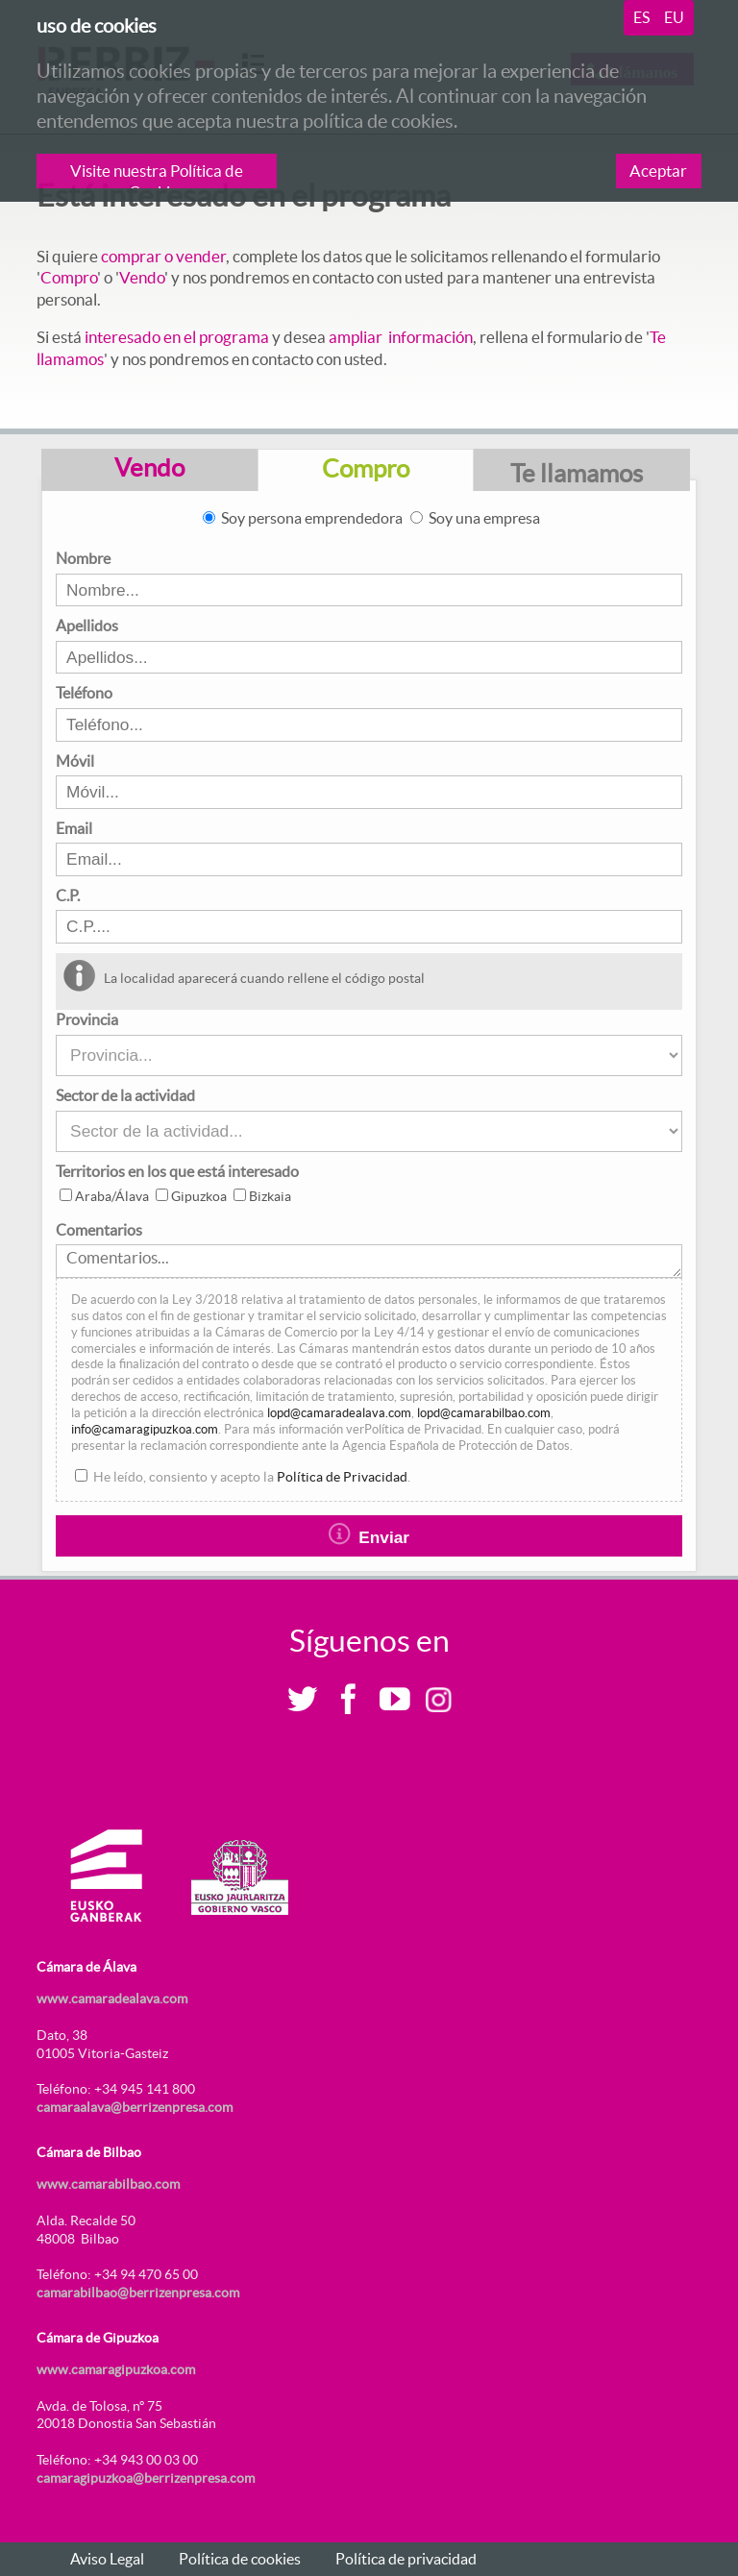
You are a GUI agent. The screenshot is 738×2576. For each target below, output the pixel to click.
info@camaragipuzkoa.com (144, 1429)
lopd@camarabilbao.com (484, 1413)
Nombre (83, 558)
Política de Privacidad (342, 1476)
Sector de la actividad (125, 1095)
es (641, 17)
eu (674, 17)
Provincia (87, 1019)
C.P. (68, 895)
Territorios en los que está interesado (177, 1171)
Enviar (369, 1535)
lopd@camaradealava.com (339, 1413)
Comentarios (99, 1230)
